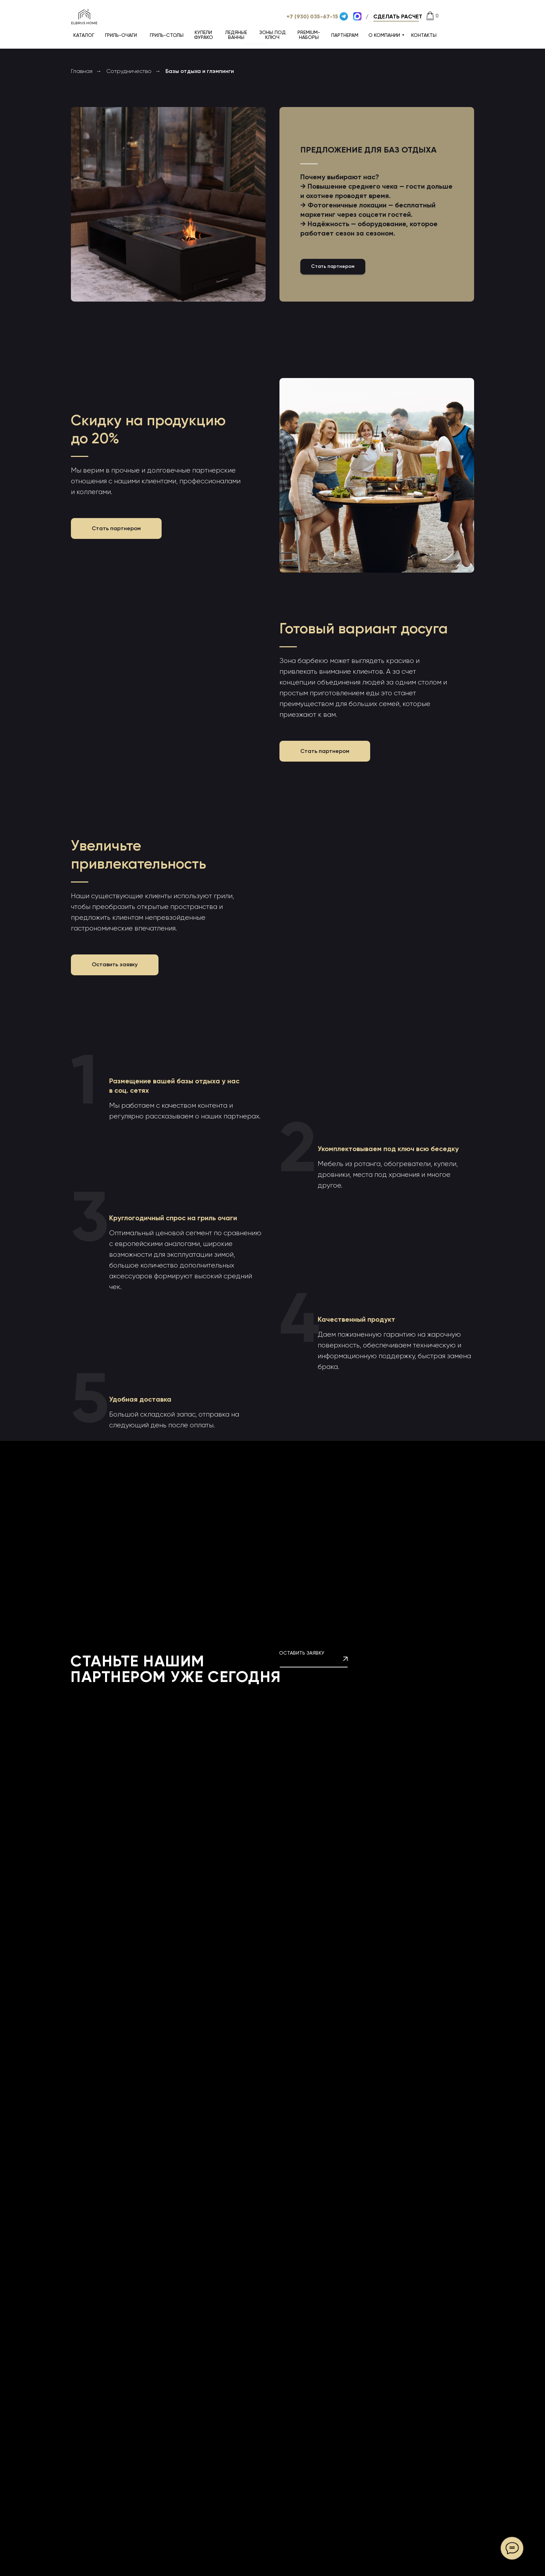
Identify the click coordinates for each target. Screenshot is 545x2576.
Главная (81, 71)
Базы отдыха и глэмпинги (199, 71)
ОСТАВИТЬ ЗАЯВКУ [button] (301, 1653)
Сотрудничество (129, 71)
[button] (397, 16)
